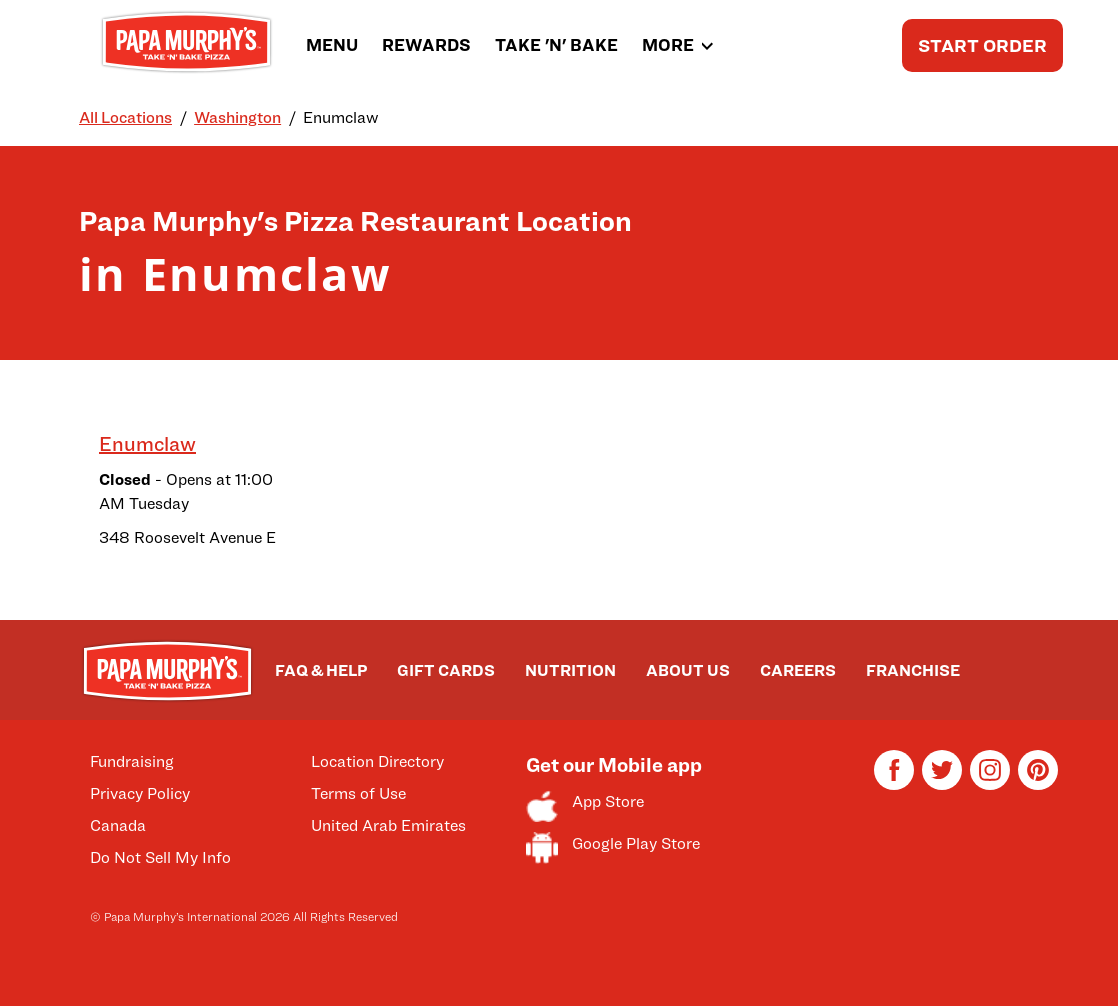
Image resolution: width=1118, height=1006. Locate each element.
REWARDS (426, 45)
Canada (118, 825)
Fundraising (132, 761)
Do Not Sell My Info (160, 857)
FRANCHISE (913, 670)
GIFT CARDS (446, 670)
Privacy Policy (140, 793)
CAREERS (798, 670)
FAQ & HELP (321, 670)
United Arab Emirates (388, 825)
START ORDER (982, 45)
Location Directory (377, 761)
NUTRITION (570, 670)
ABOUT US (688, 670)
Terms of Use (358, 793)
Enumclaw (147, 444)
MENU (332, 45)
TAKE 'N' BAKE (556, 45)
